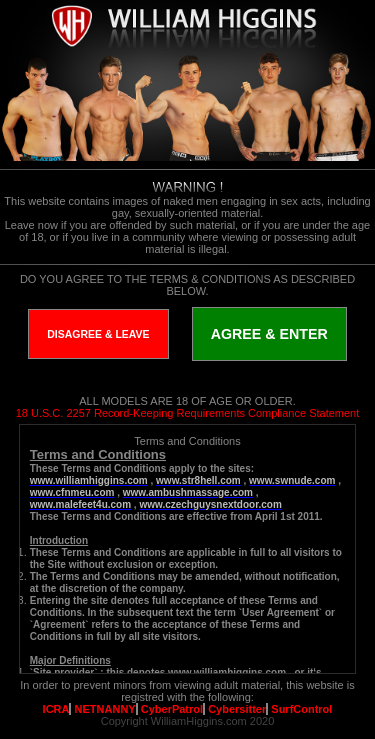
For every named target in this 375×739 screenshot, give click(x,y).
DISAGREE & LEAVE (98, 334)
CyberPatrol (172, 709)
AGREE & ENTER (269, 334)
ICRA (56, 709)
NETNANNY (105, 709)
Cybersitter (237, 709)
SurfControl (301, 709)
